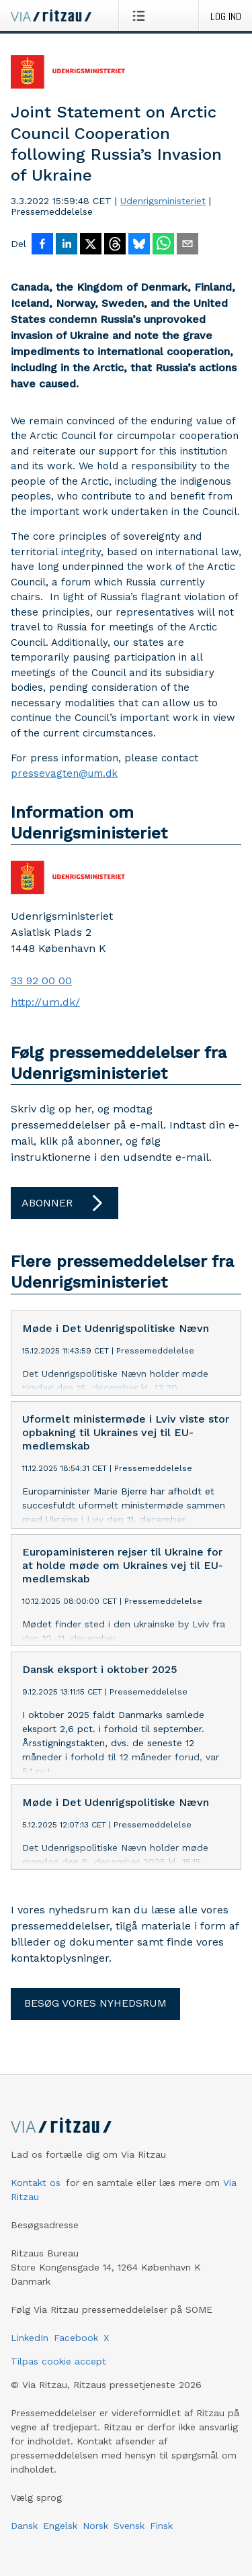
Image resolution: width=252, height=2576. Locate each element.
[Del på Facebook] (42, 245)
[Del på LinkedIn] (66, 245)
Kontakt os (35, 2182)
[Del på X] (90, 245)
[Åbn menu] (141, 15)
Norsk (95, 2525)
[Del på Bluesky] (139, 245)
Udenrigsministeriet (163, 200)
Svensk (129, 2525)
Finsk (161, 2525)
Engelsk (60, 2525)
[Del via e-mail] (187, 245)
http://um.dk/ (45, 1002)
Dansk (24, 2525)
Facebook (76, 2337)
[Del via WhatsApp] (163, 245)
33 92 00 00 (41, 980)
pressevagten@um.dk (64, 773)
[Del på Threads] (115, 245)
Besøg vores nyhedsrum (95, 2003)
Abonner (65, 1203)
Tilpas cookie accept (58, 2361)
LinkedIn (29, 2337)
